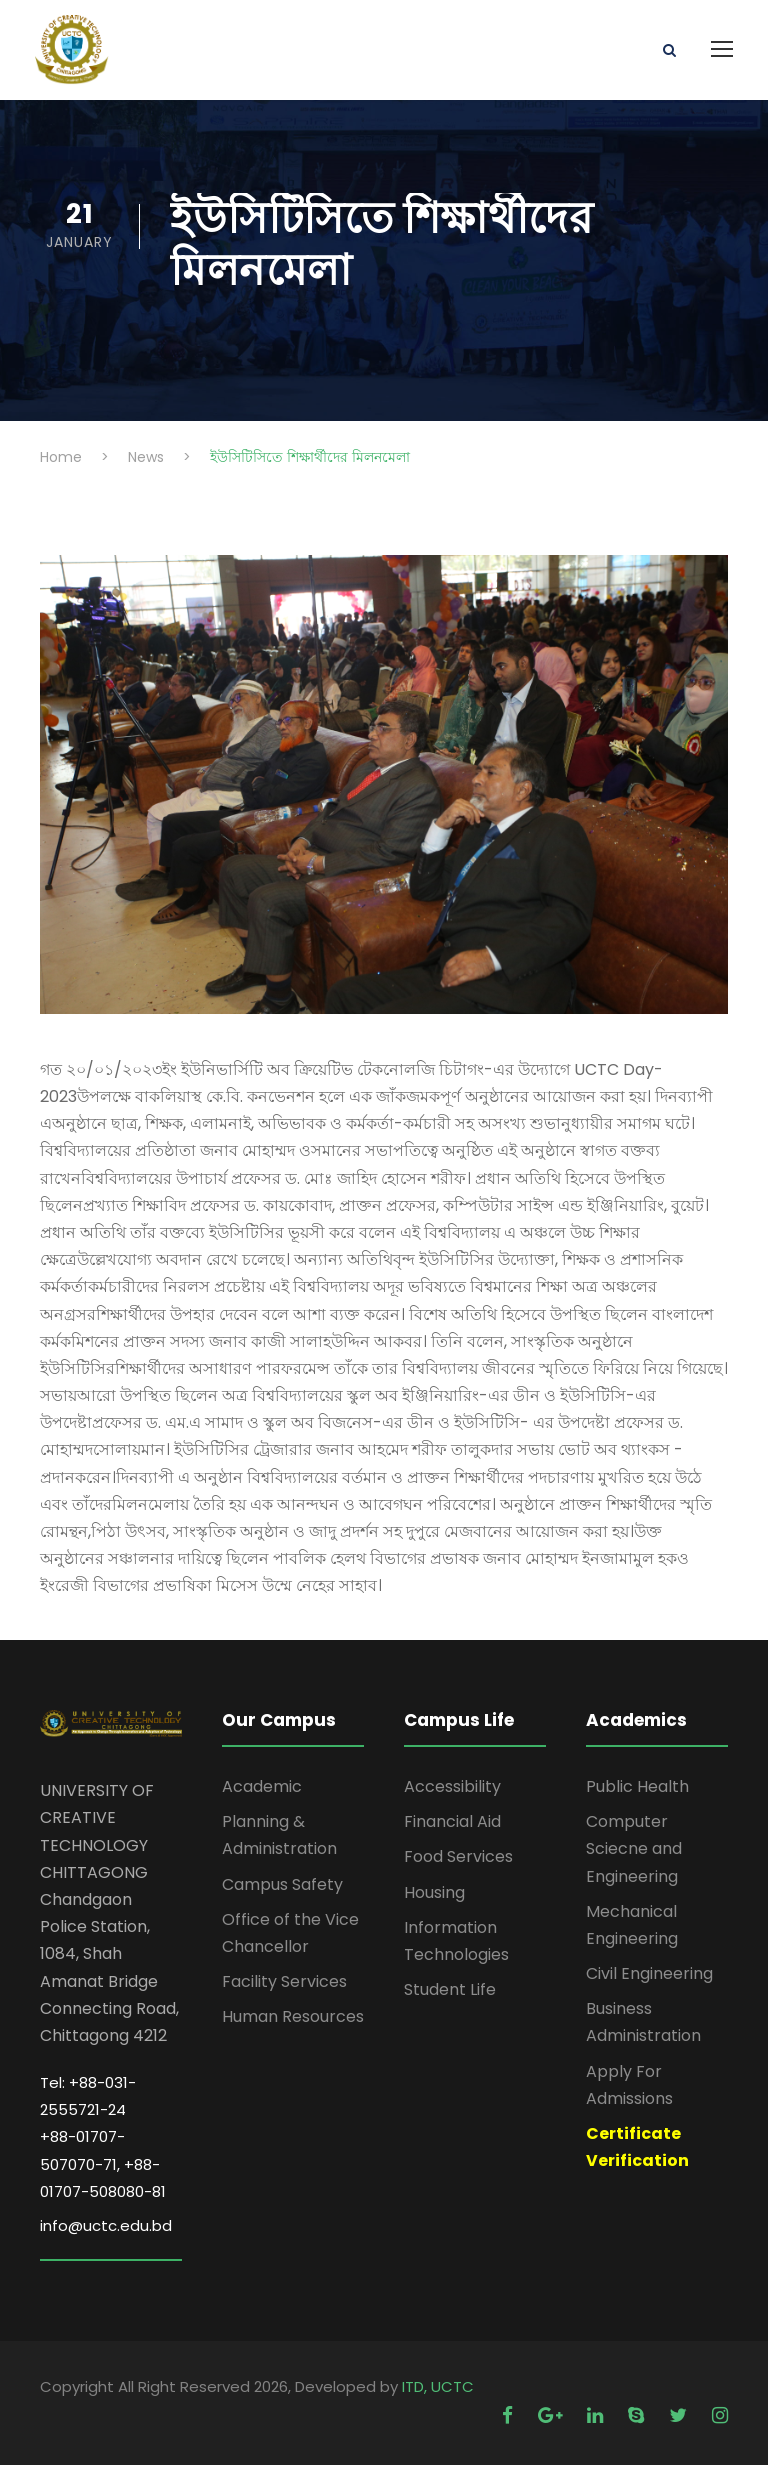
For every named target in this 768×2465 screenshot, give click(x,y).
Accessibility (452, 1786)
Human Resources (293, 2016)
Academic (262, 1786)
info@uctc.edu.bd (106, 2225)
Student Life (450, 1989)
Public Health (637, 1786)
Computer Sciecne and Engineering (634, 1848)
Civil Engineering (649, 1973)
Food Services (458, 1856)
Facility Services (284, 1981)
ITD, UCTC (438, 2386)
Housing (434, 1892)
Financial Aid (452, 1821)
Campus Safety (282, 1884)
